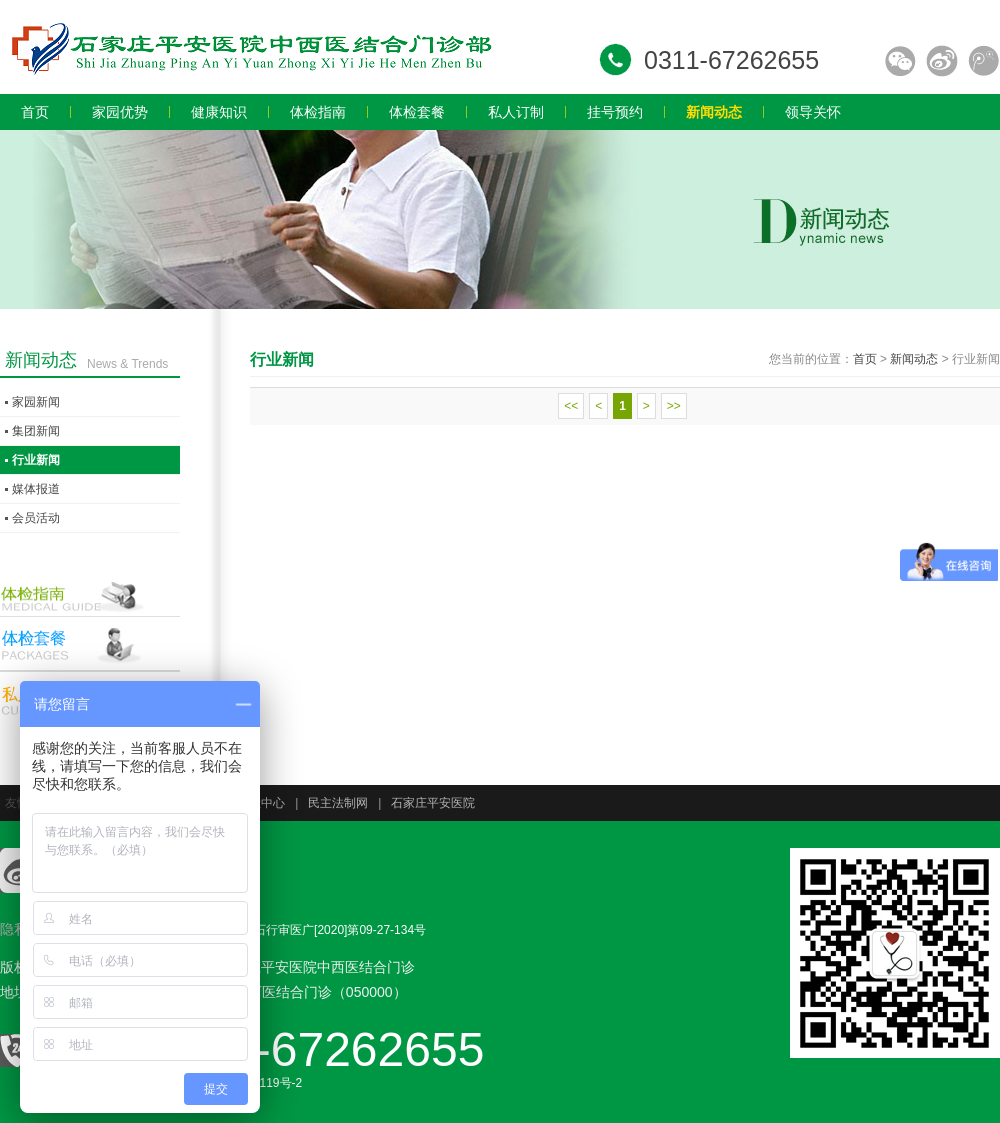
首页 (865, 359)
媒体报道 (36, 489)
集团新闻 (36, 431)
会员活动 (36, 518)
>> (674, 406)
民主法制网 (338, 803)
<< (571, 406)
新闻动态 (914, 359)
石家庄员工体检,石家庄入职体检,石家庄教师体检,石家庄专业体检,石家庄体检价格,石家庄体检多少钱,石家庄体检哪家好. (250, 47)
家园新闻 (36, 402)
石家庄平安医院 (433, 803)
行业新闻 (36, 460)
